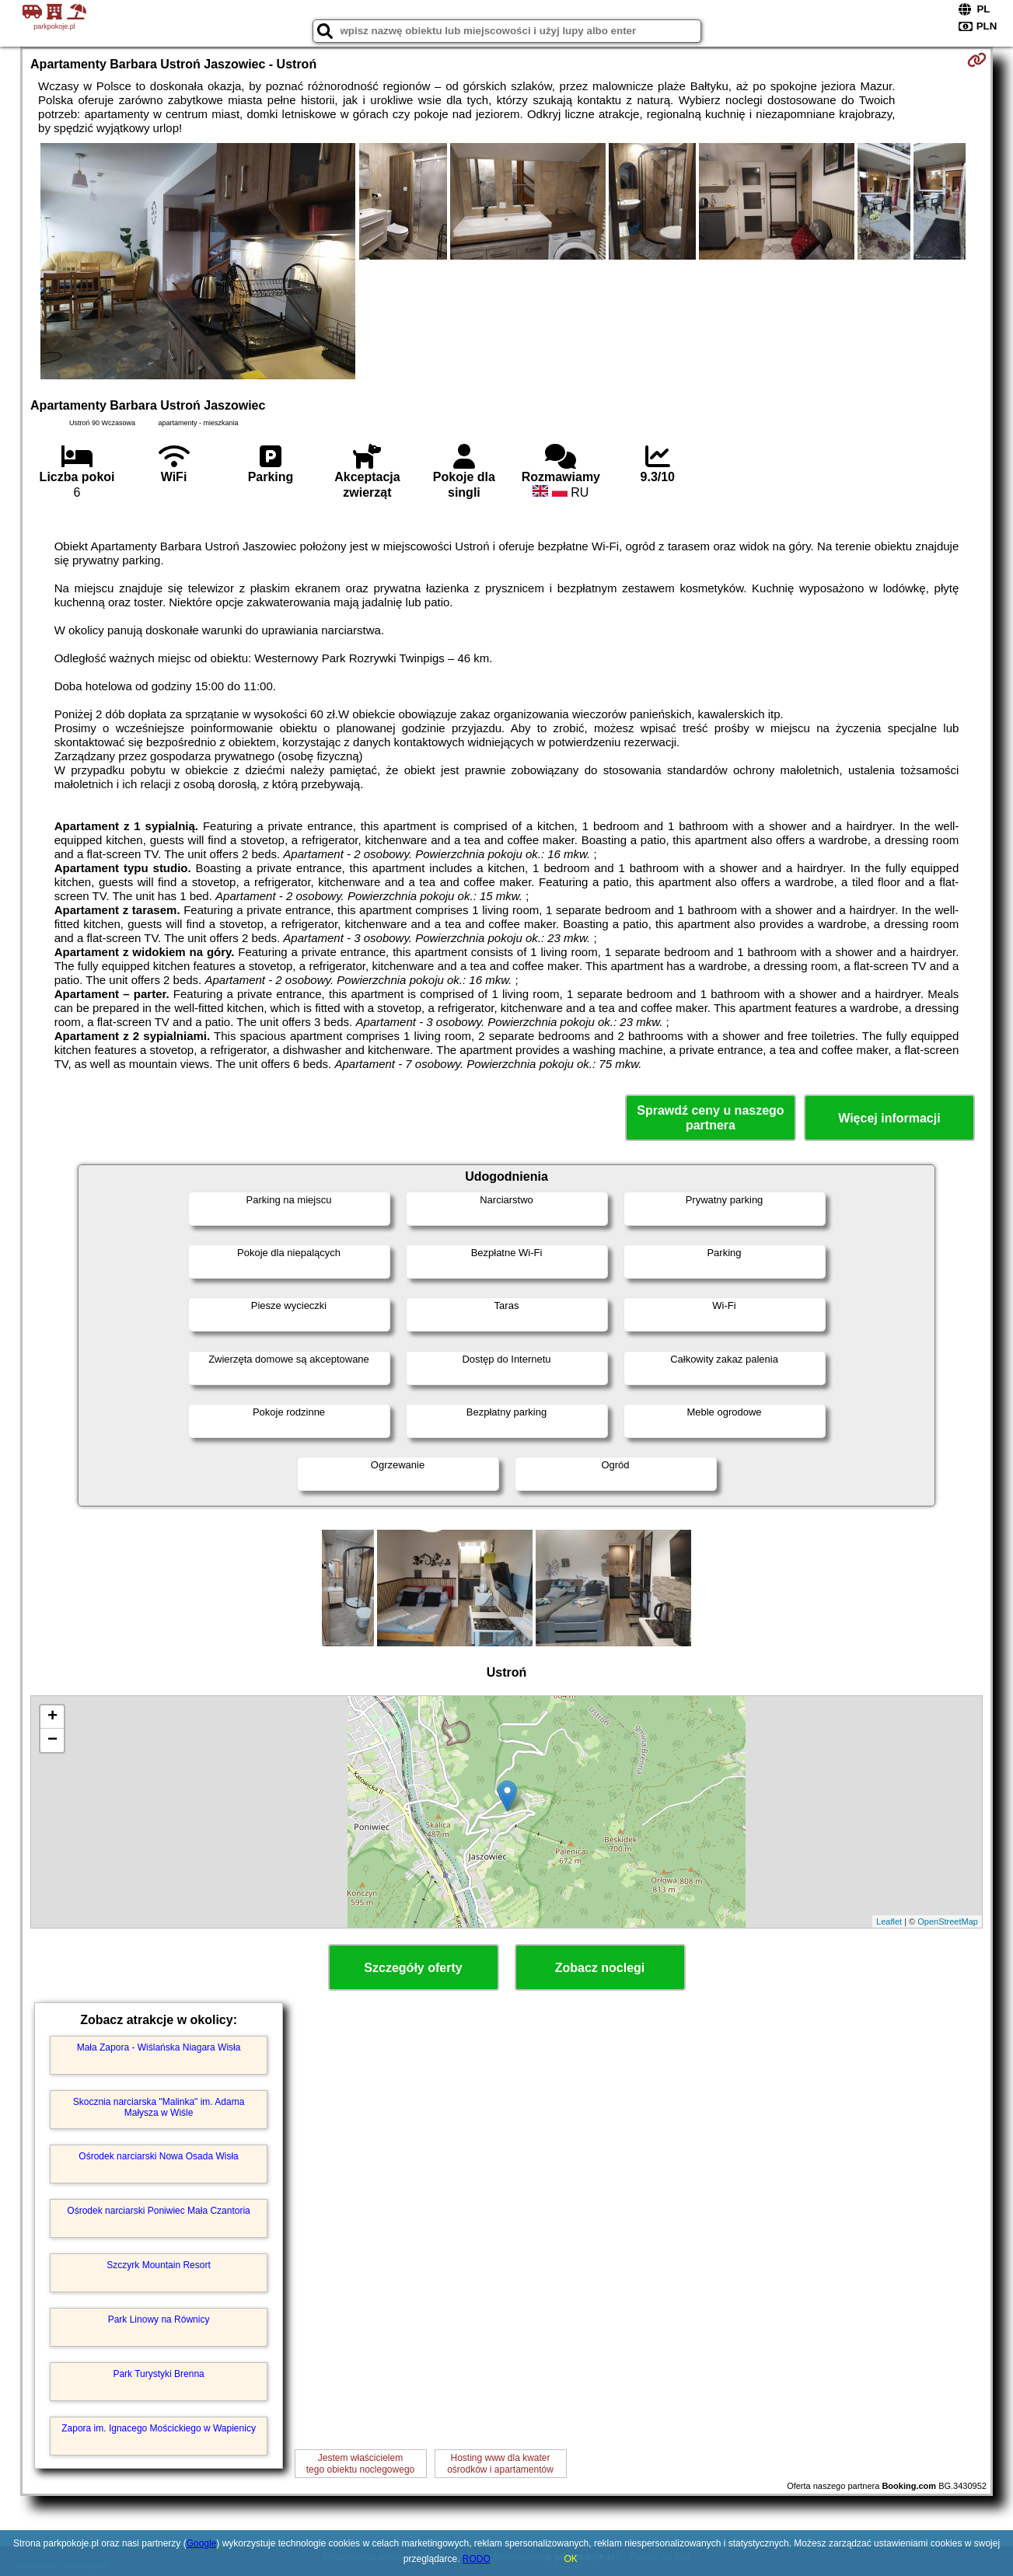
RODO (477, 2558)
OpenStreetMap (947, 1921)
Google (202, 2543)
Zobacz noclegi (600, 1967)
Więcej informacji (889, 1118)
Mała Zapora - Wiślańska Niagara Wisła (159, 2047)
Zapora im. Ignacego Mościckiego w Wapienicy (158, 2428)
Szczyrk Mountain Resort (158, 2265)
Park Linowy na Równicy (159, 2319)
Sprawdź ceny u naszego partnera (710, 1118)
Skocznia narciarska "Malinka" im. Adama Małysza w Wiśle (159, 2107)
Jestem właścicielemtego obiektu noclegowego (360, 2463)
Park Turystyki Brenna (158, 2373)
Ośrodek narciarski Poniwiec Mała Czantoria (158, 2210)
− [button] (52, 1740)
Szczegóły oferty (413, 1967)
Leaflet (889, 1921)
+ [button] (52, 1717)
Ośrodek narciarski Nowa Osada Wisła (158, 2156)
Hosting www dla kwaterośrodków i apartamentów (500, 2463)
